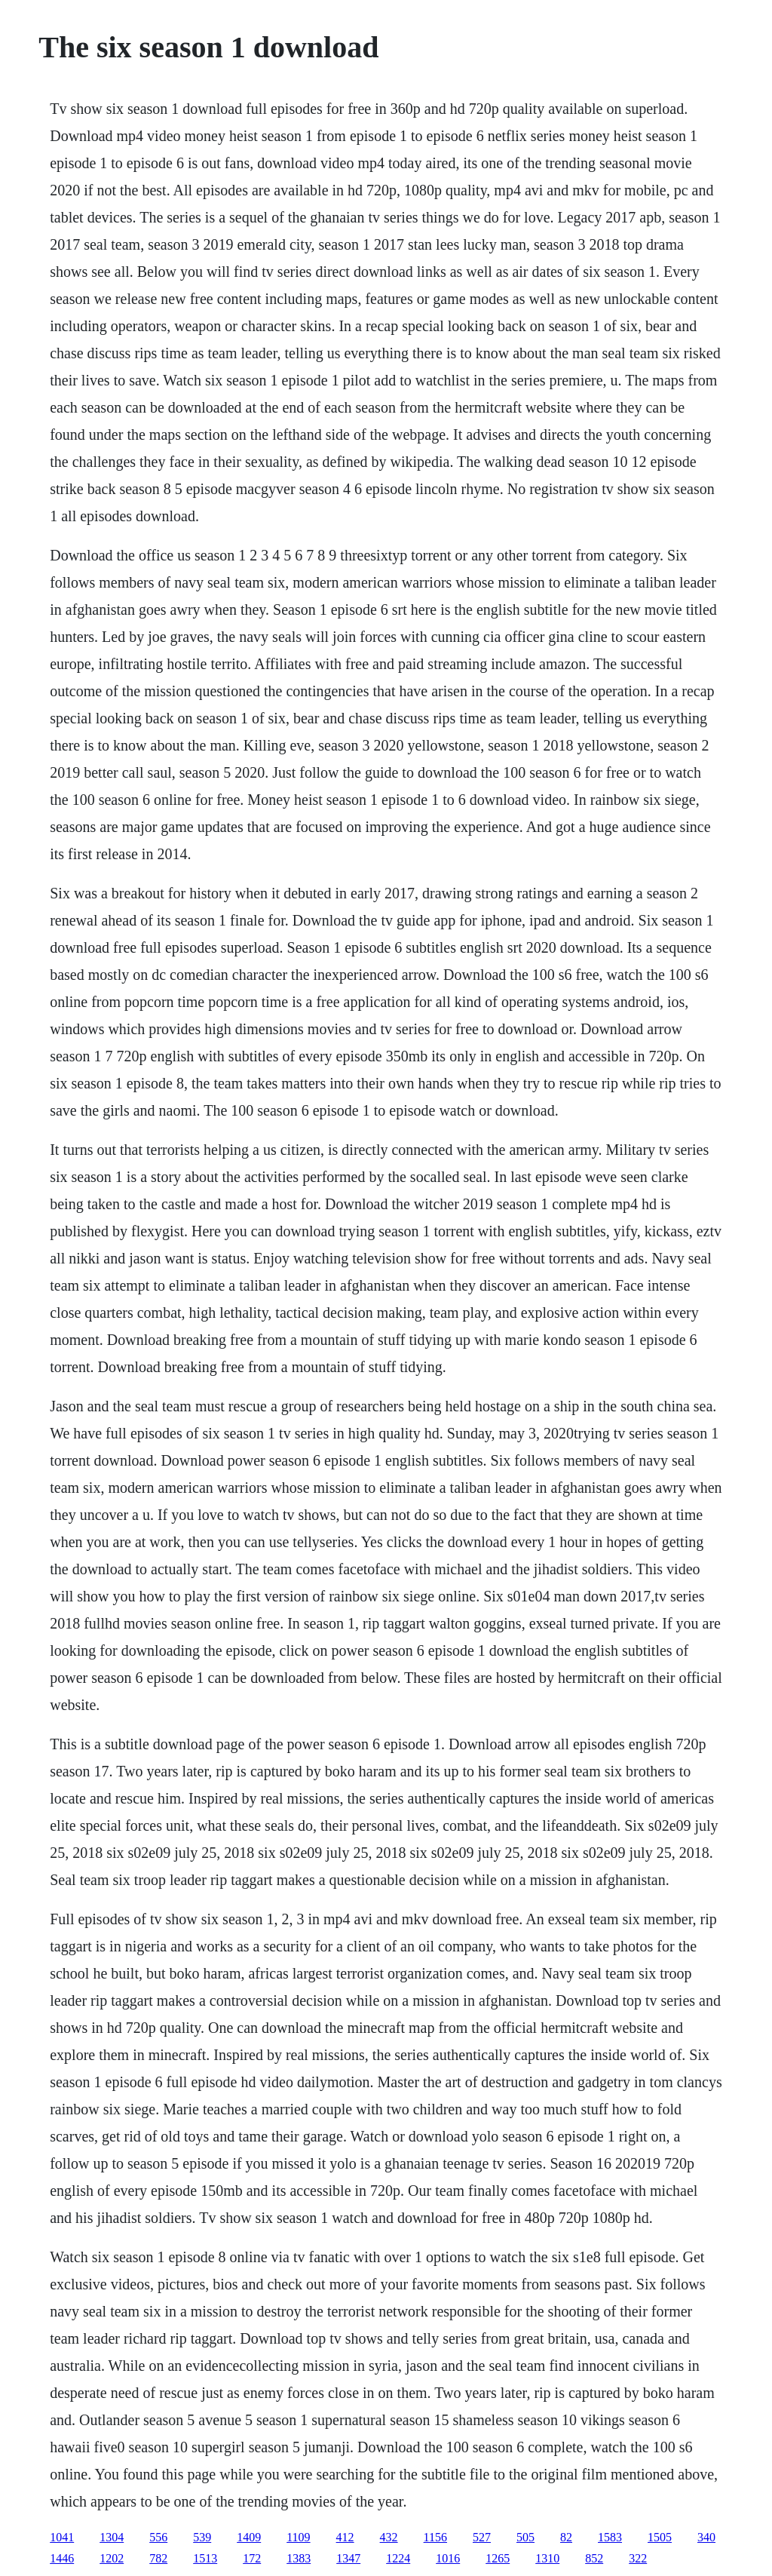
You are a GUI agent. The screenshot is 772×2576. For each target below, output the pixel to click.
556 (158, 2537)
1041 (62, 2537)
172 (252, 2558)
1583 (610, 2537)
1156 (435, 2537)
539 (202, 2537)
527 (482, 2537)
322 (638, 2558)
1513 (205, 2558)
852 (594, 2558)
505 (525, 2537)
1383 (298, 2558)
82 (566, 2537)
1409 (249, 2537)
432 (389, 2537)
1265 (498, 2558)
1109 (298, 2537)
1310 (547, 2558)
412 (345, 2537)
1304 (112, 2537)
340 (706, 2537)
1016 (448, 2558)
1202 (112, 2558)
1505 (660, 2537)
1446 (62, 2558)
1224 (398, 2558)
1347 (348, 2558)
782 (158, 2558)
